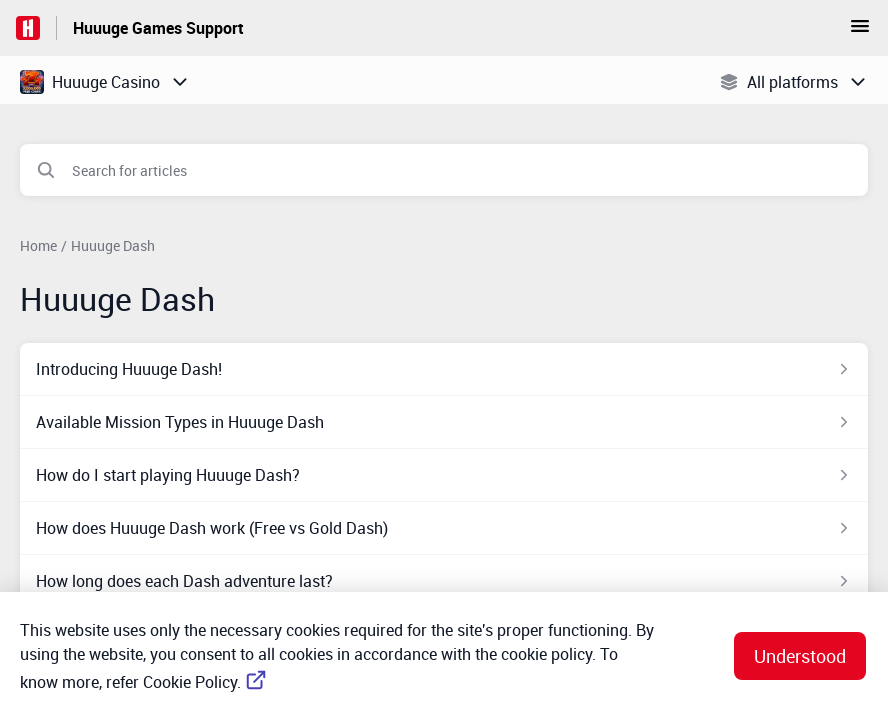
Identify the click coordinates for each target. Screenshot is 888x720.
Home (38, 245)
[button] (860, 32)
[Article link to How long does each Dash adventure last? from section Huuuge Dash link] (444, 581)
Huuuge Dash (113, 245)
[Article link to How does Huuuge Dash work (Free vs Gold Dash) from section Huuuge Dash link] (444, 528)
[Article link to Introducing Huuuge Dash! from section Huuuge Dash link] (444, 369)
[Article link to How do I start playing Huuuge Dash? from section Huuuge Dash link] (444, 475)
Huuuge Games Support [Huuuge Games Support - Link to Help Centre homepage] (158, 28)
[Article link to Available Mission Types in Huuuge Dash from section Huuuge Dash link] (444, 422)
